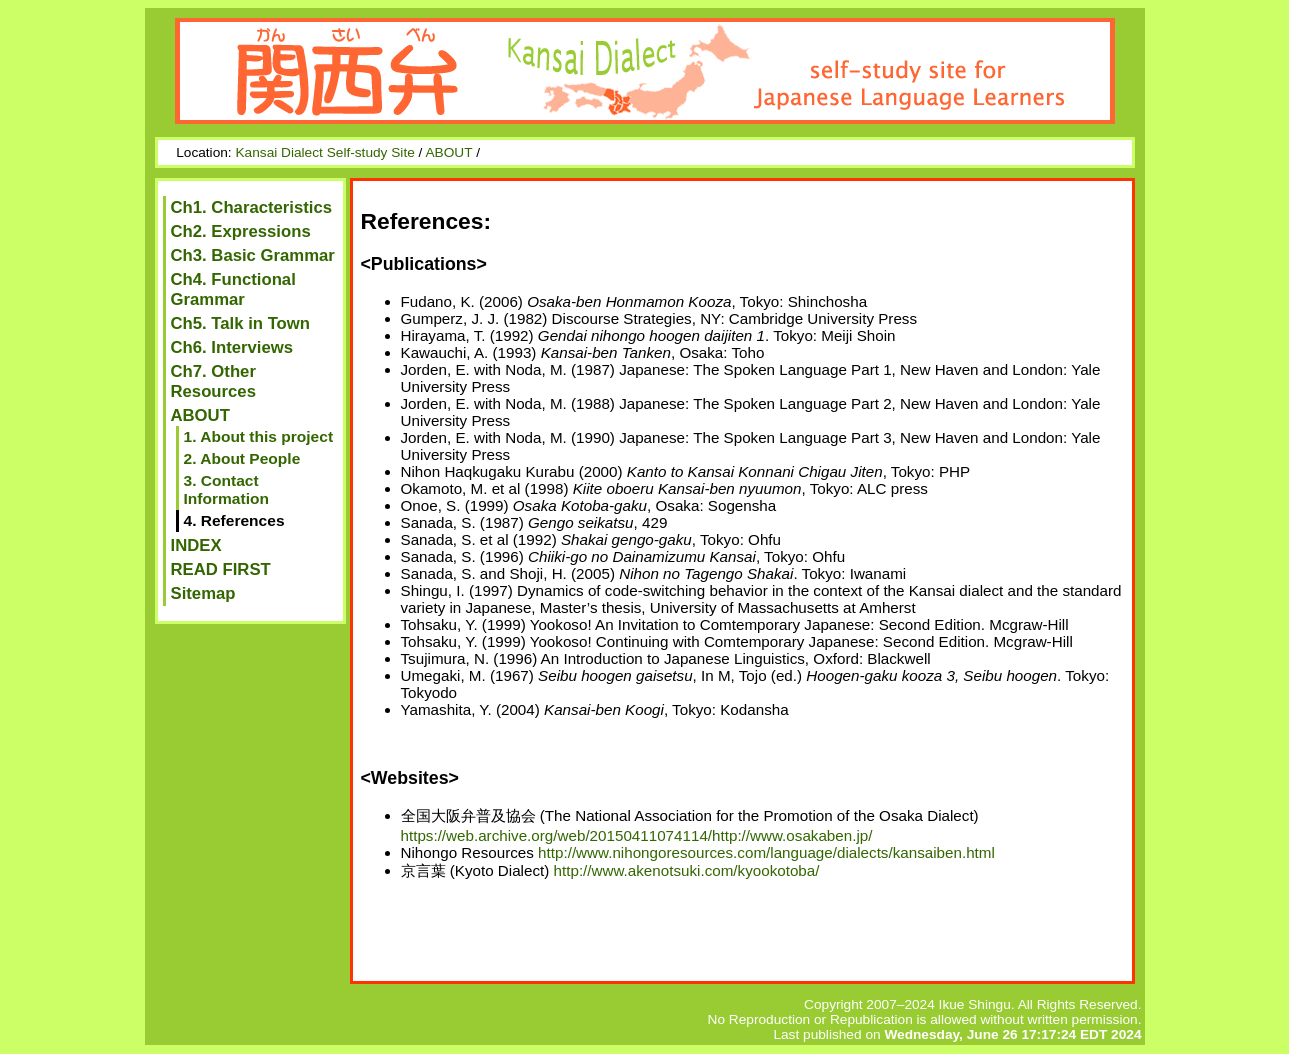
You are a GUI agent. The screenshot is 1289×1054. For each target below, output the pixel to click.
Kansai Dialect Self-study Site (324, 152)
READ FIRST (221, 569)
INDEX (196, 545)
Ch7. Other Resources (213, 381)
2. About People (242, 458)
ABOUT (448, 152)
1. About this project (259, 436)
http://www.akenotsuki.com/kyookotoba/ (687, 870)
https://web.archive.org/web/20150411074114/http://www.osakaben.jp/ (637, 835)
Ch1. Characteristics (252, 207)
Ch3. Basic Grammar (253, 255)
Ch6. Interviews (232, 347)
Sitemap (203, 593)
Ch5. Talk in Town (241, 323)
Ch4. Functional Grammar (233, 289)
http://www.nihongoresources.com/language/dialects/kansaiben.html (766, 852)
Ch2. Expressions (241, 231)
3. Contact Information (226, 489)
